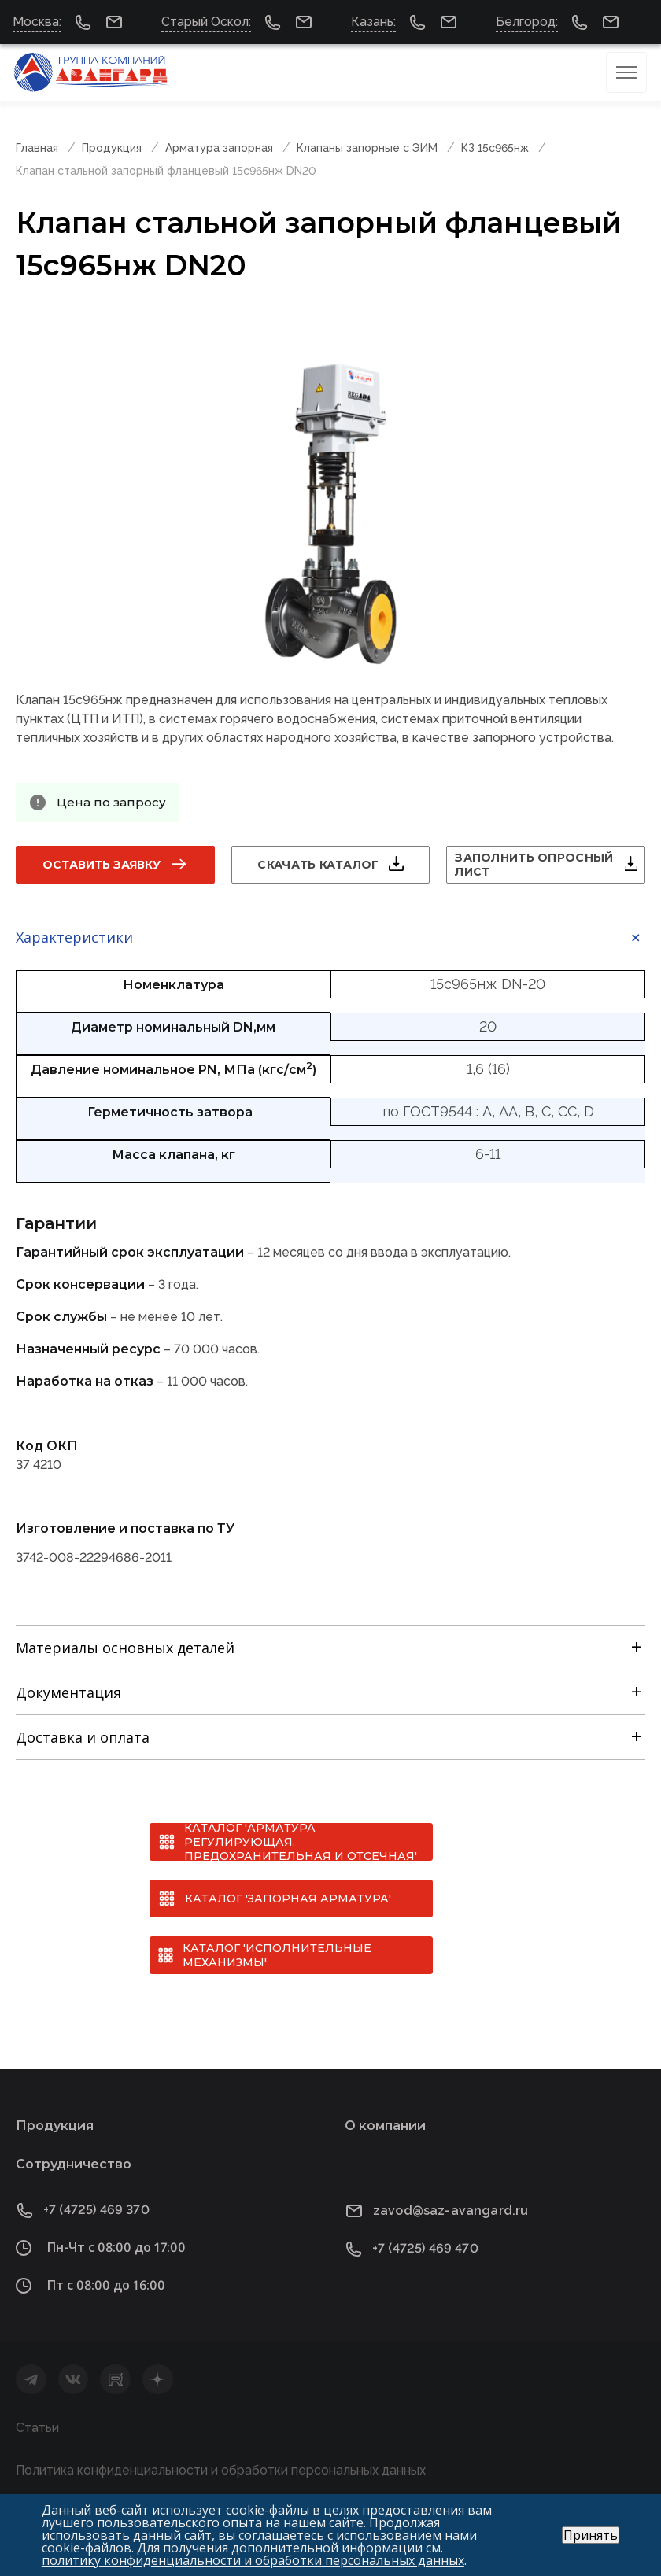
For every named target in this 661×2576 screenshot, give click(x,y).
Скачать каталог (318, 865)
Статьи (37, 2427)
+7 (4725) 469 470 (425, 2248)
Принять (590, 2535)
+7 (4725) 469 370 (96, 2209)
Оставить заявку (101, 865)
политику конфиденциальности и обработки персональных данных (253, 2560)
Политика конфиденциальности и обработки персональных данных (221, 2470)
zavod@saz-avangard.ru (450, 2210)
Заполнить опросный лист (534, 865)
